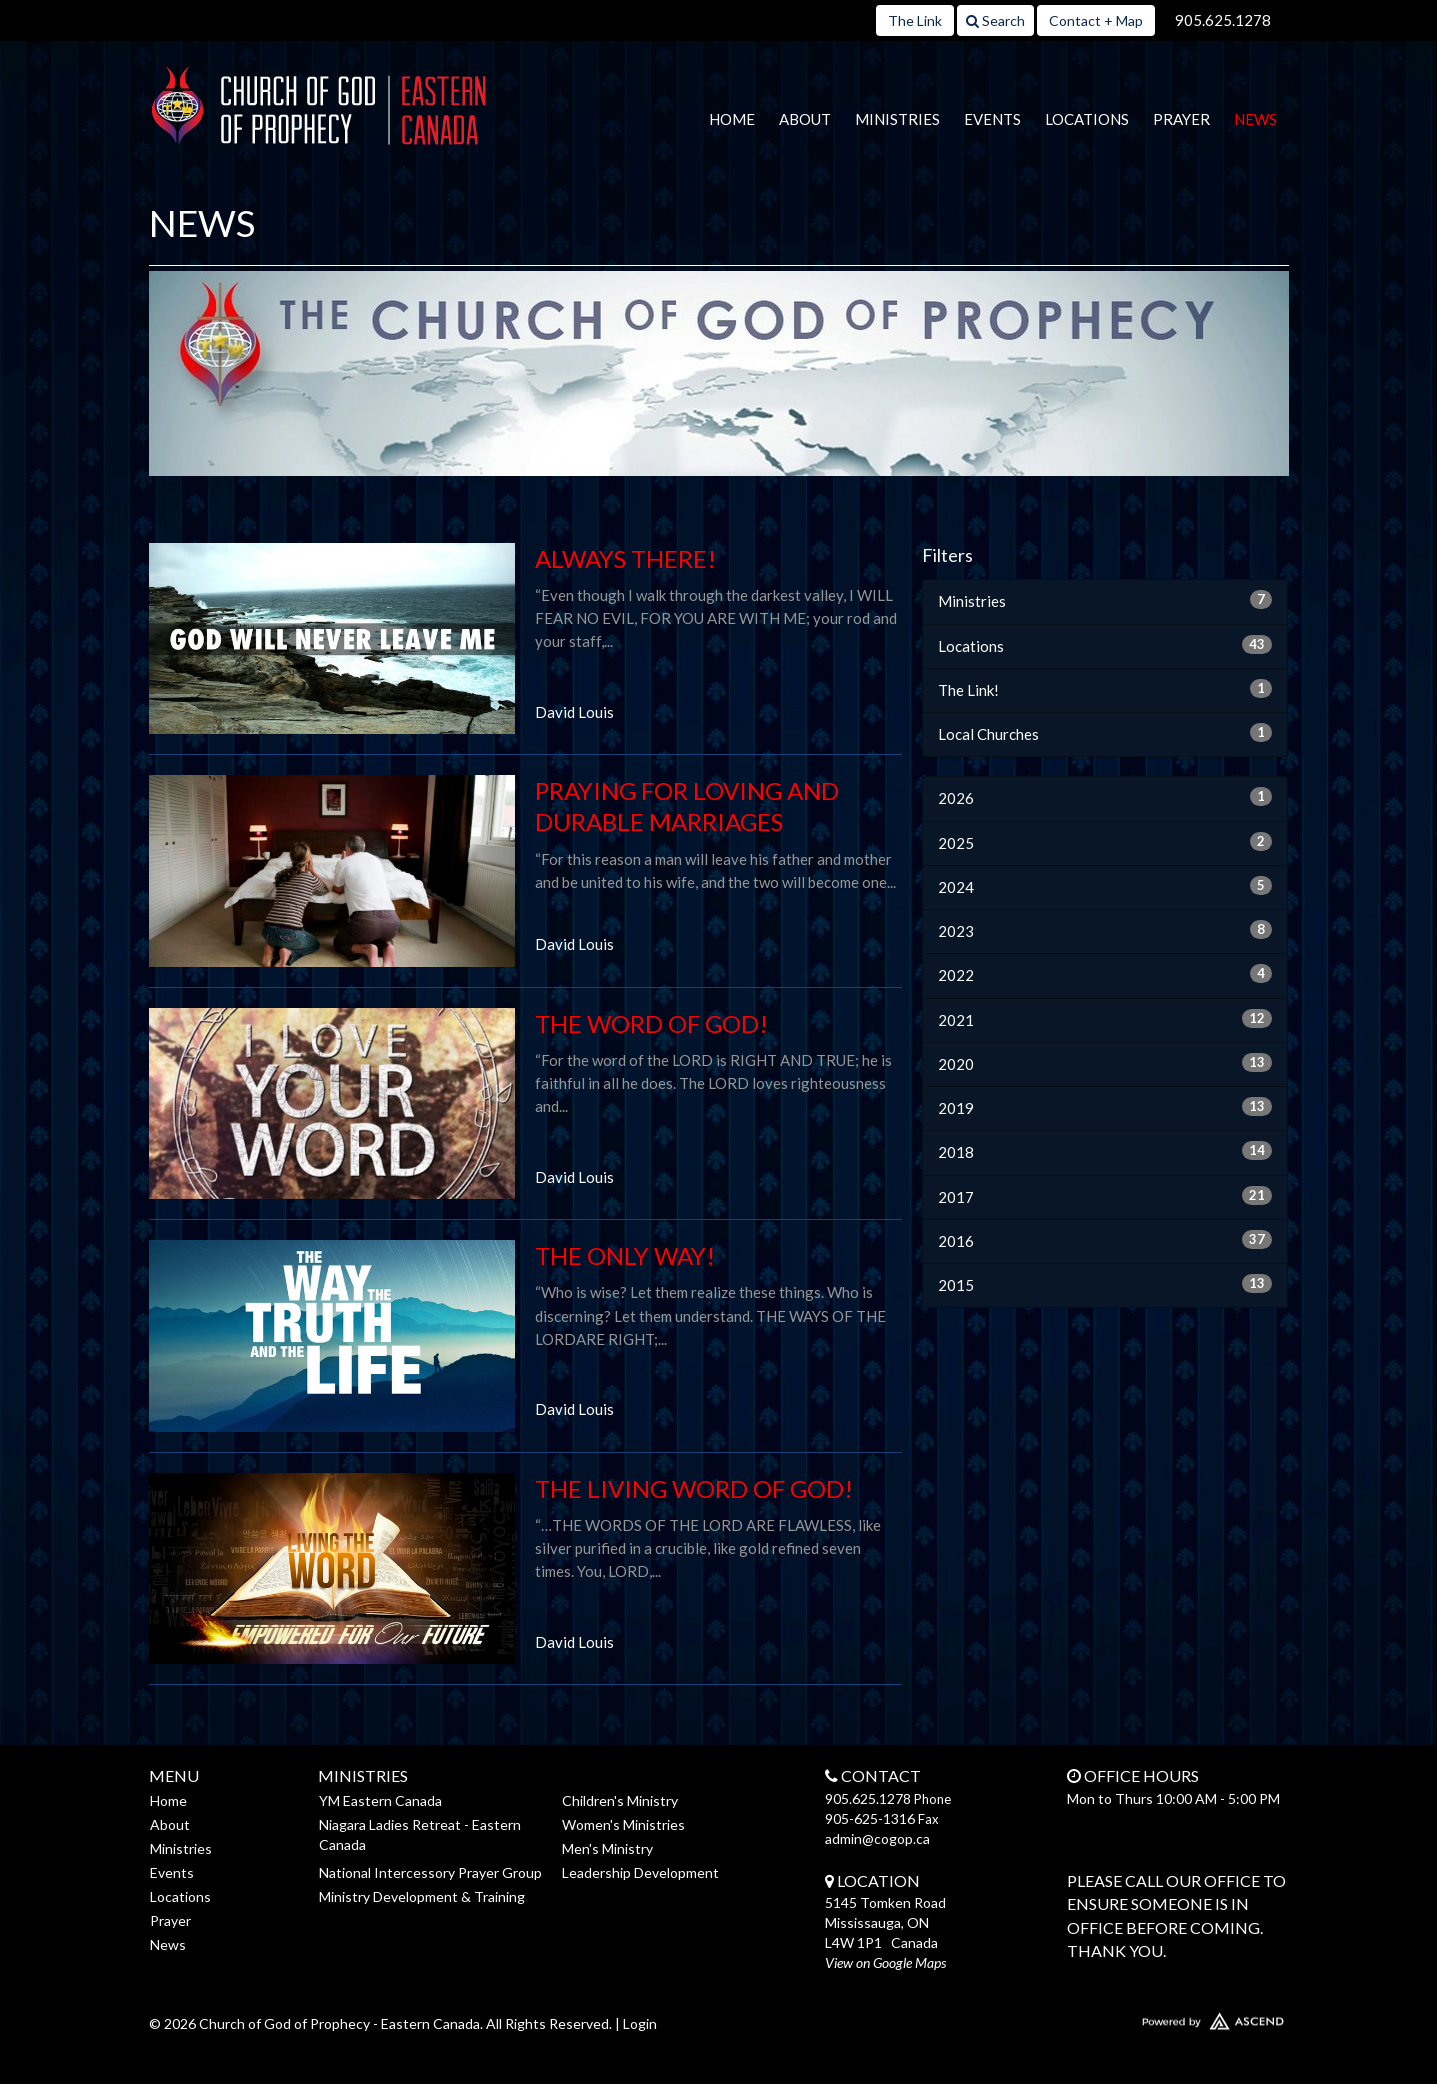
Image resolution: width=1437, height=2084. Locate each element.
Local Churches (1105, 733)
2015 (1105, 1284)
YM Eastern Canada (380, 1800)
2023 (1105, 930)
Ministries (897, 119)
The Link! (1105, 689)
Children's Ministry (620, 1800)
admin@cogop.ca (877, 1838)
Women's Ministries (623, 1824)
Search (995, 20)
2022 (1105, 974)
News (1255, 119)
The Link (915, 20)
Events (992, 119)
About (805, 119)
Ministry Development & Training (422, 1896)
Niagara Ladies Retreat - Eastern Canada (420, 1834)
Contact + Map (1096, 20)
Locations (1087, 119)
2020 (1105, 1063)
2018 (1105, 1151)
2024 (1105, 886)
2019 (1105, 1107)
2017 (1105, 1196)
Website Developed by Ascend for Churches (1154, 2017)
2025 (1105, 842)
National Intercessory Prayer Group (430, 1872)
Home (732, 119)
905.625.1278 (1223, 20)
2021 (1105, 1019)
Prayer (1181, 119)
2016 (1105, 1240)
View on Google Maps (885, 1962)
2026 (1105, 797)
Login (640, 2023)
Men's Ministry (607, 1848)
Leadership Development (640, 1872)
